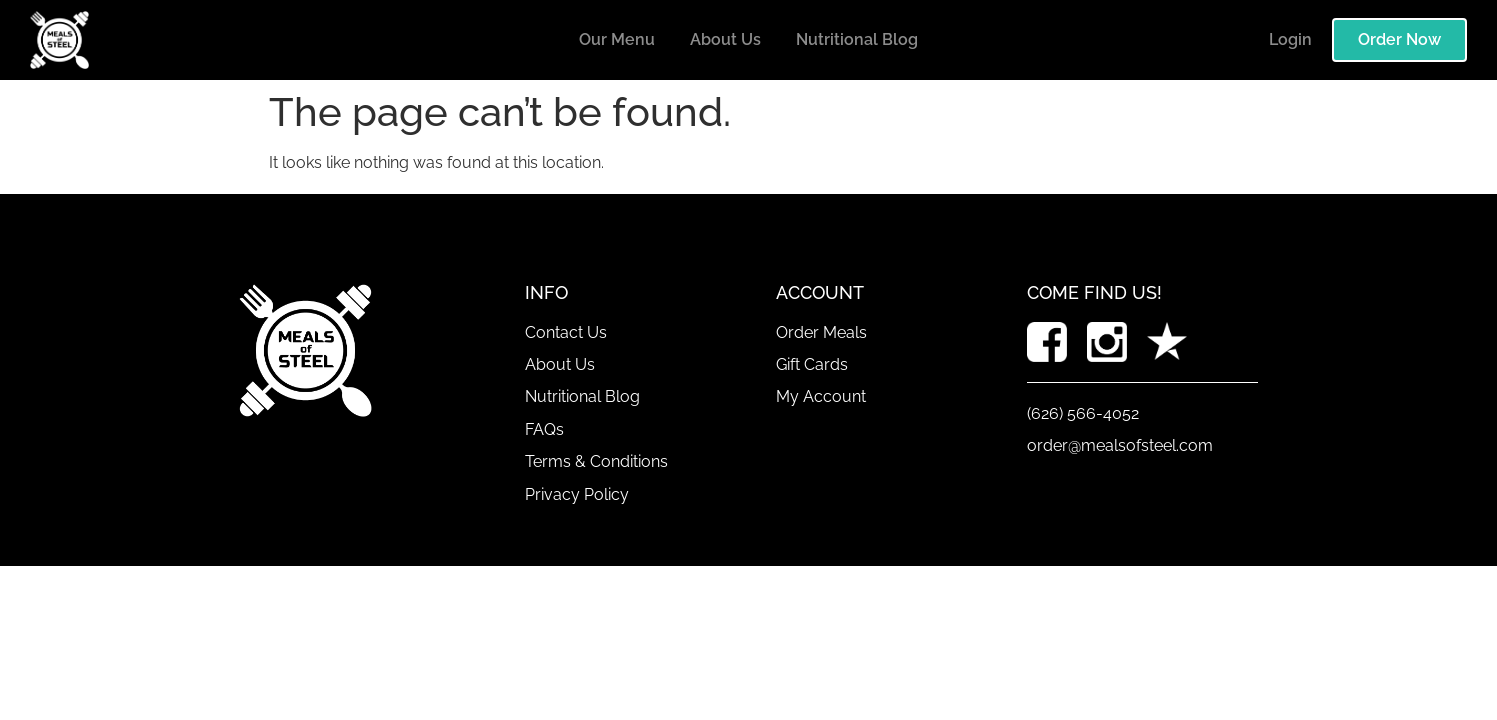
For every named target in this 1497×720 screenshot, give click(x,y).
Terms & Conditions (596, 461)
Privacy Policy (577, 494)
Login (1290, 39)
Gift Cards (812, 364)
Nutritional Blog (857, 39)
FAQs (544, 429)
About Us (725, 39)
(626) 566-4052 (1083, 413)
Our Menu (617, 39)
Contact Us (566, 332)
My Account (821, 396)
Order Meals (821, 332)
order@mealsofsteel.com (1120, 445)
